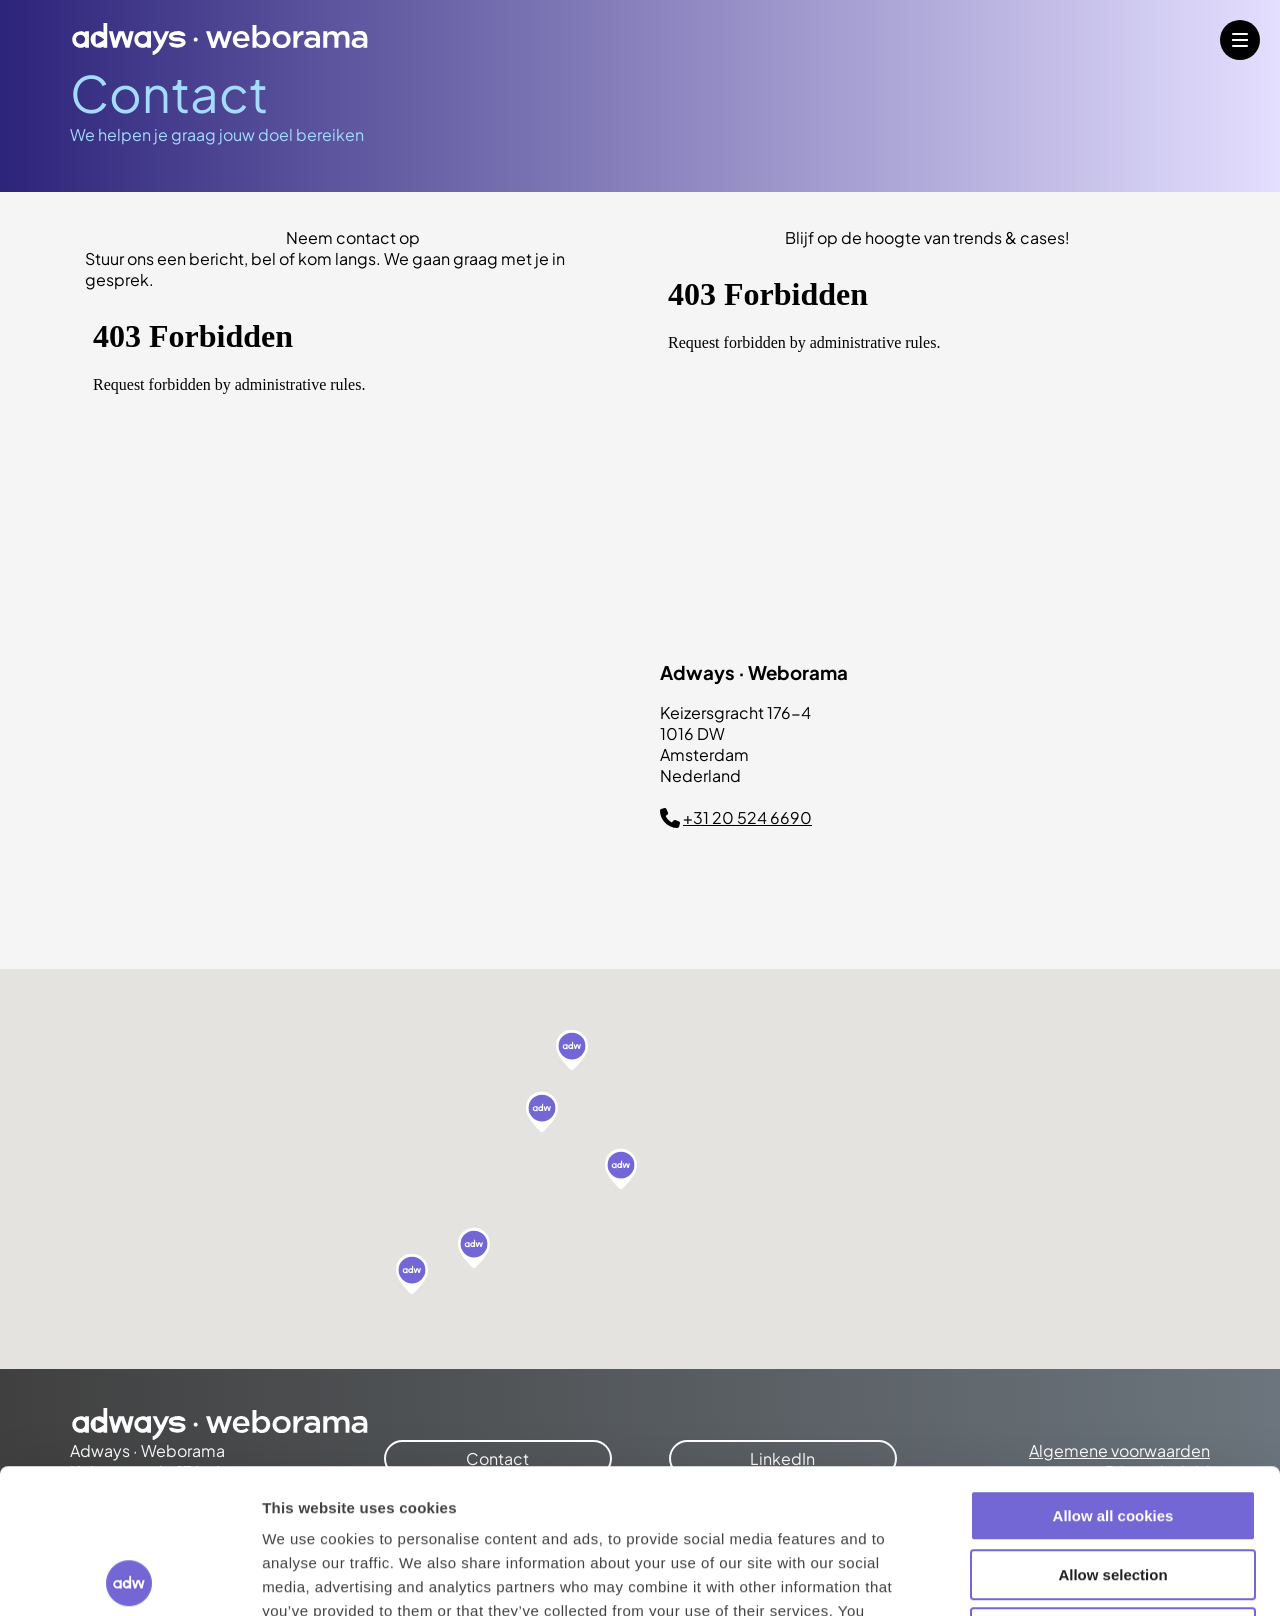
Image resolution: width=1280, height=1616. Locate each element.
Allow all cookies (1113, 1371)
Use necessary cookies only (1113, 1488)
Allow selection (1112, 1430)
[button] (572, 1051)
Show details (1049, 1576)
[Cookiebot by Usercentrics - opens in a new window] (129, 1577)
